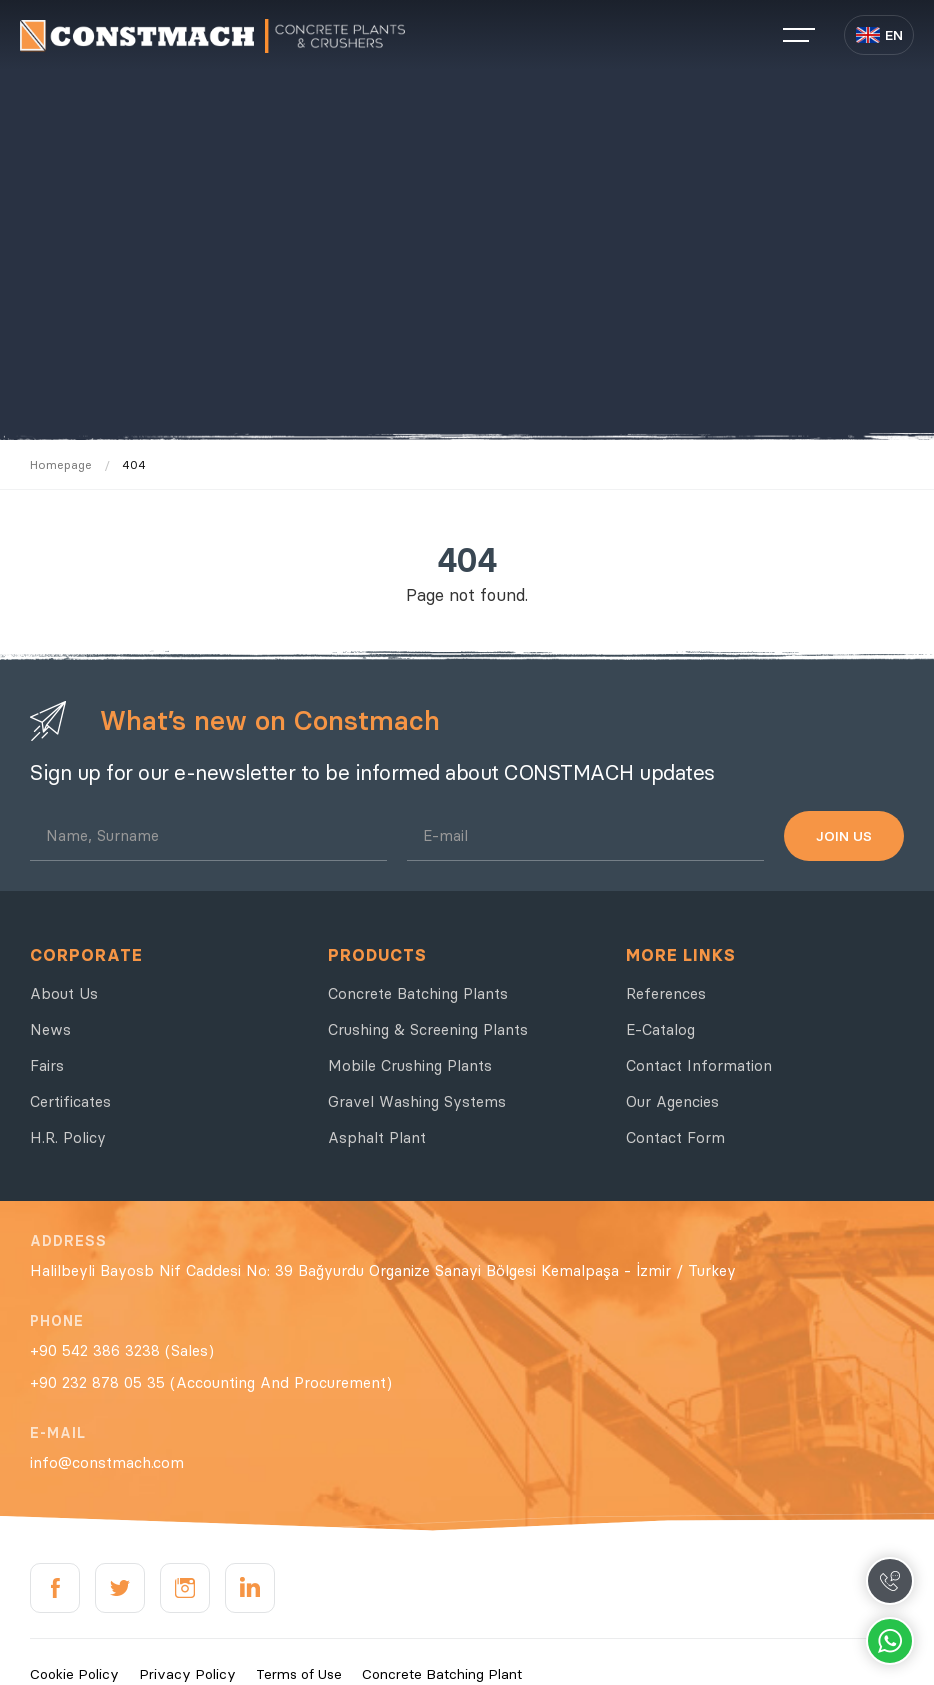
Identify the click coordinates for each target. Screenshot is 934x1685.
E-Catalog (660, 1029)
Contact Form (675, 1137)
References (666, 993)
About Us (64, 993)
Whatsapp (890, 1641)
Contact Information (699, 1065)
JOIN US (844, 836)
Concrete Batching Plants (418, 993)
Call (890, 1581)
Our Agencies (672, 1101)
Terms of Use (299, 1674)
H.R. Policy (68, 1137)
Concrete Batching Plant (442, 1674)
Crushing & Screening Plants (428, 1029)
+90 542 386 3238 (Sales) (122, 1350)
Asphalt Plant (377, 1137)
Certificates (70, 1101)
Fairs (47, 1065)
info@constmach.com (107, 1462)
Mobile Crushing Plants (410, 1065)
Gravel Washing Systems (417, 1101)
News (50, 1029)
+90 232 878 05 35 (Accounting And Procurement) (211, 1382)
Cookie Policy (74, 1674)
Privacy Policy (187, 1674)
